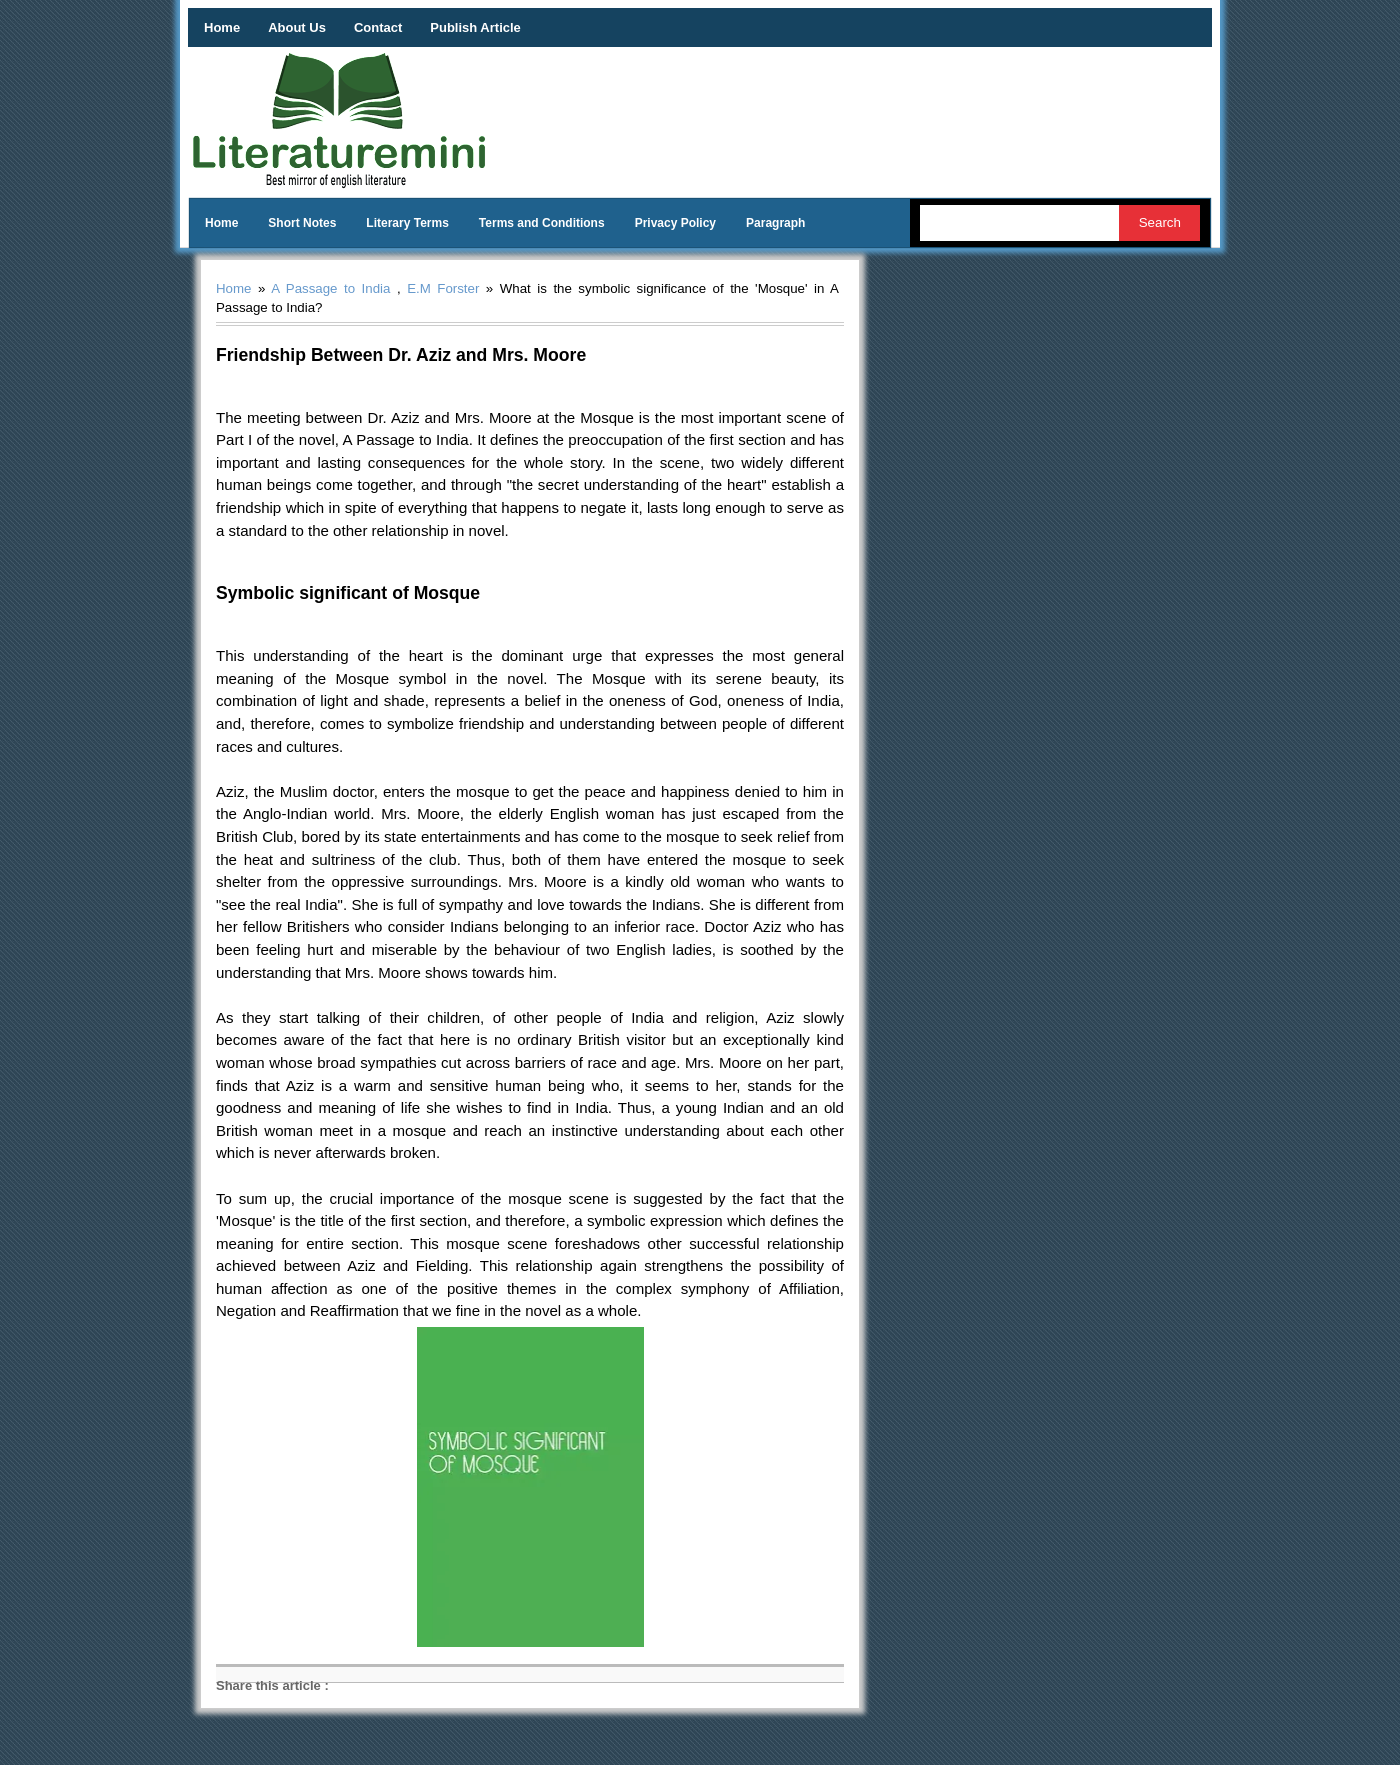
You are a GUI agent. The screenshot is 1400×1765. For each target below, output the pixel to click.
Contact (378, 27)
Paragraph (775, 223)
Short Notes (302, 223)
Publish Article (475, 27)
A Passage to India (330, 288)
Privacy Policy (675, 223)
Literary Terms (407, 223)
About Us (297, 27)
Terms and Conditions (542, 223)
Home (222, 27)
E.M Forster (443, 288)
